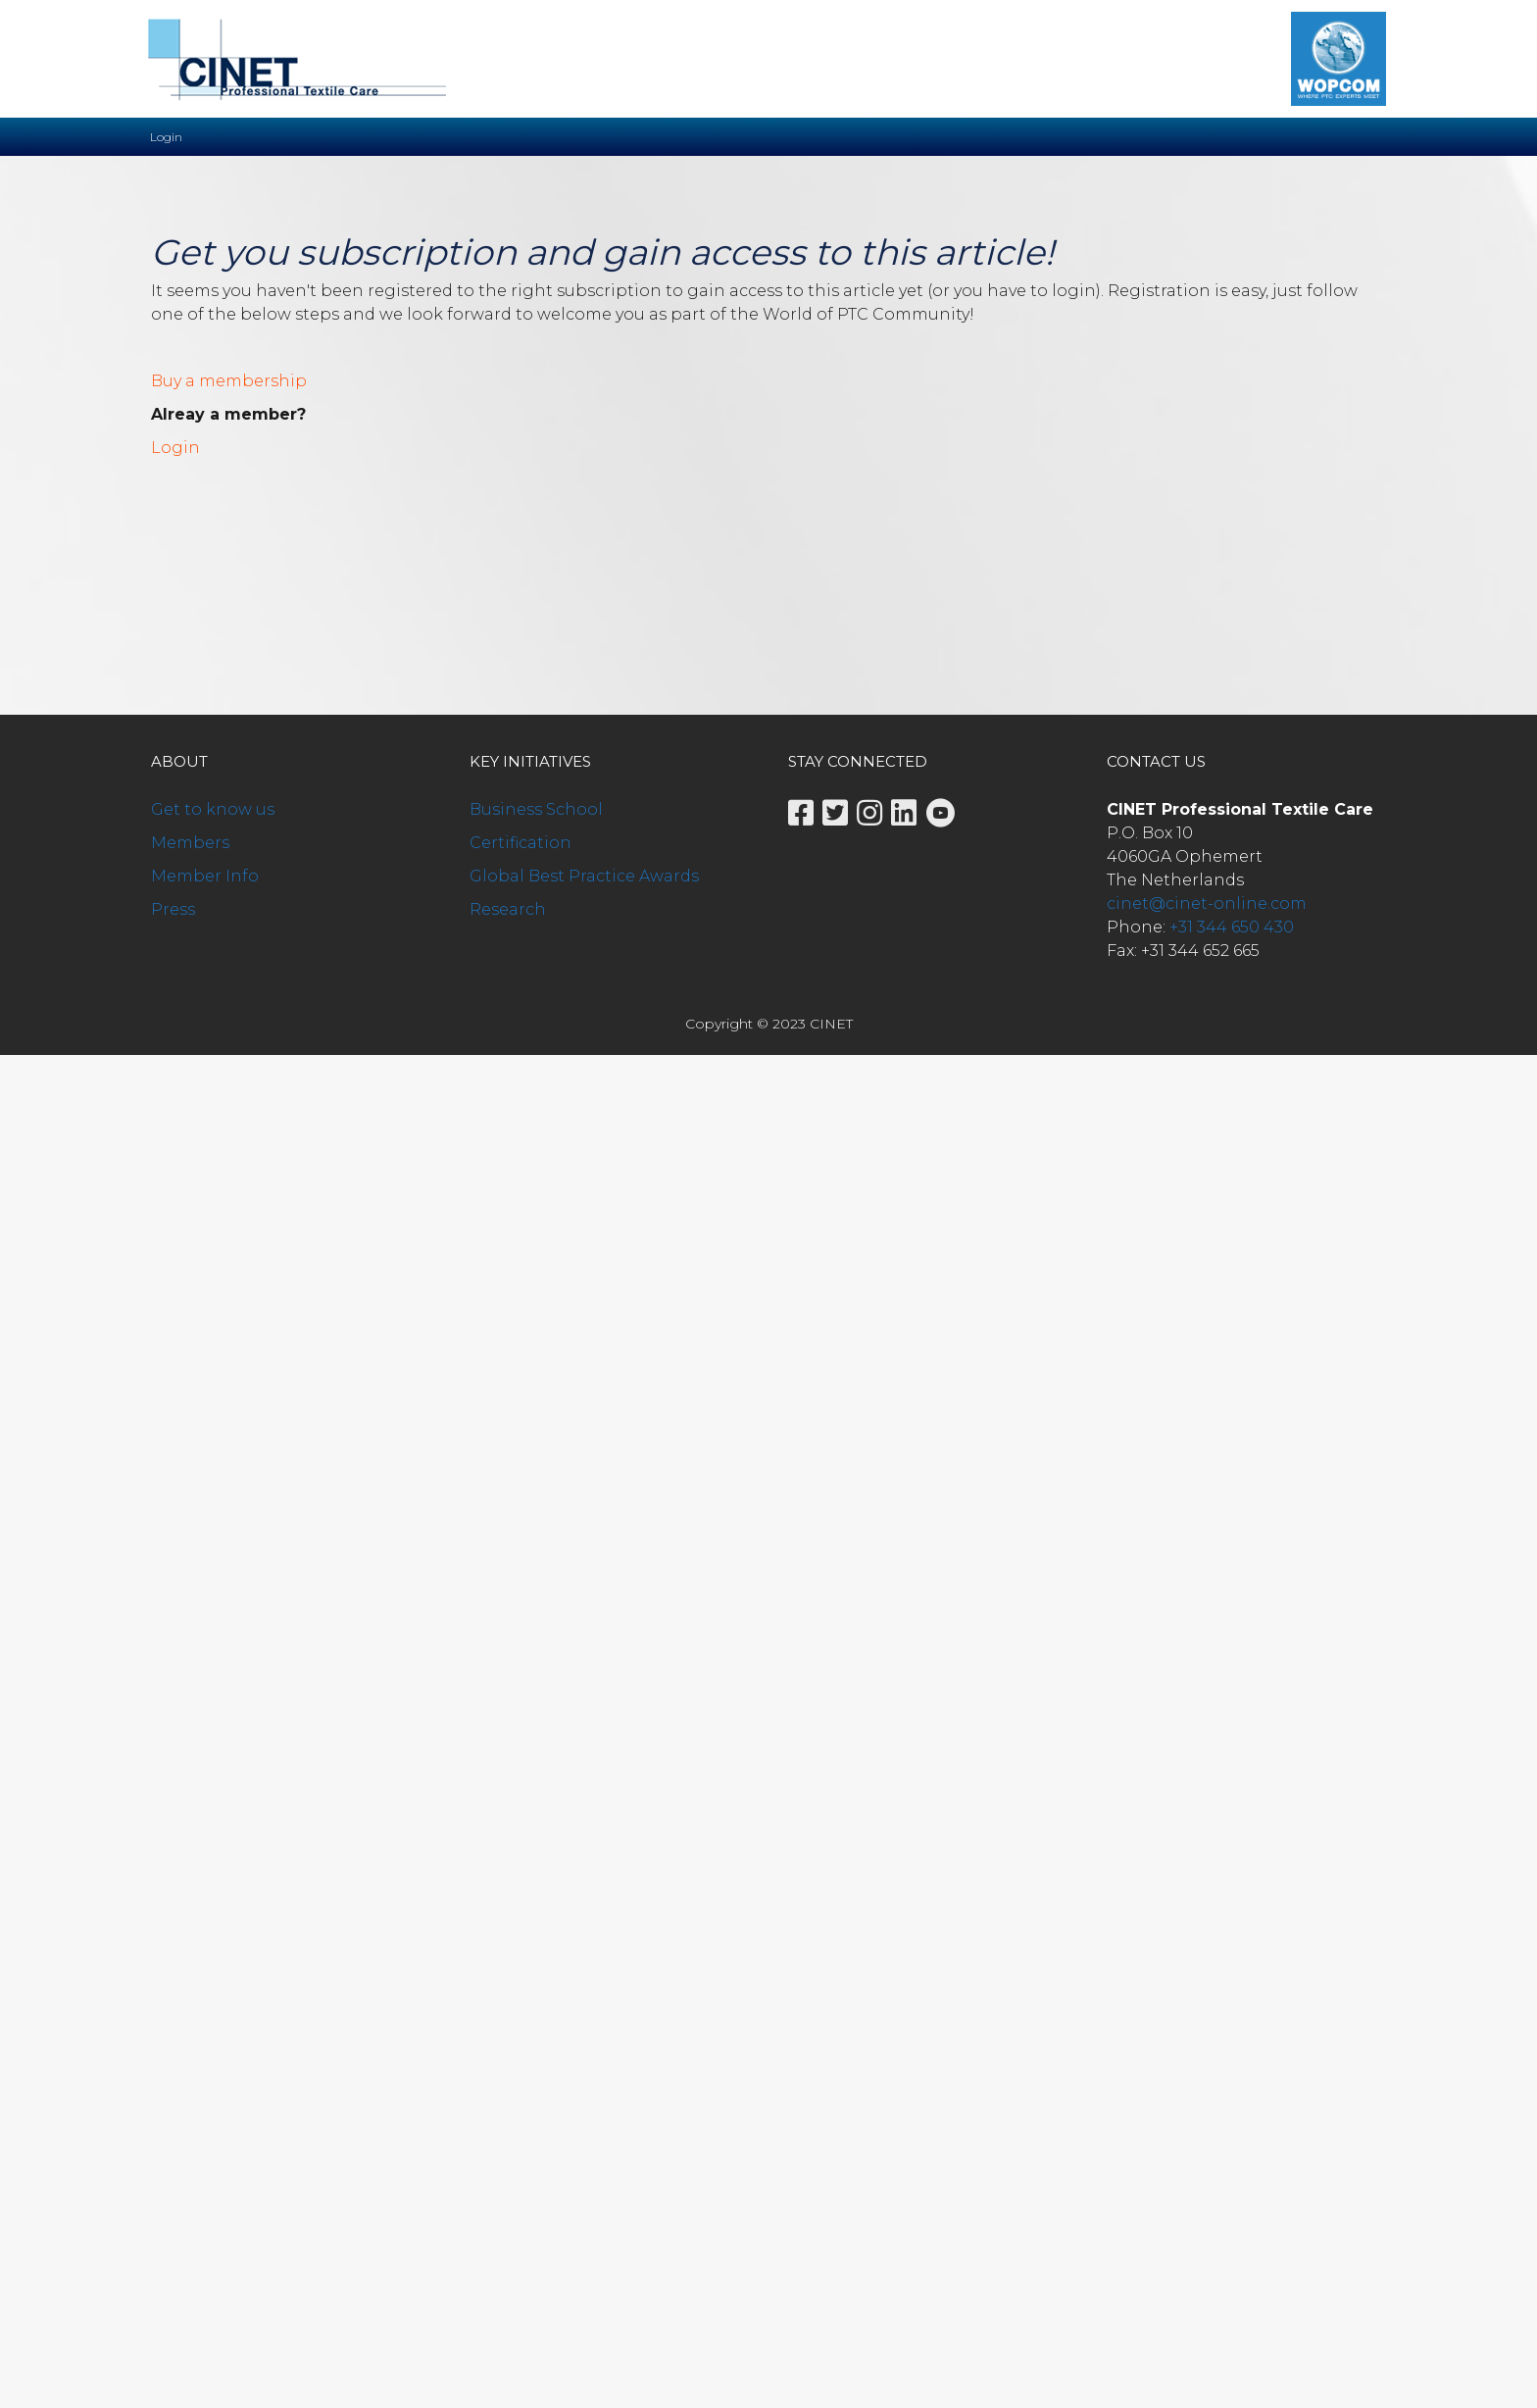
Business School (536, 809)
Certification (520, 842)
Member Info (205, 876)
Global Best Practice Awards (584, 876)
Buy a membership (229, 381)
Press (173, 909)
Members (190, 842)
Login (175, 447)
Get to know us (212, 809)
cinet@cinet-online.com (1207, 903)
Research (508, 909)
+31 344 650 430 (1231, 927)
